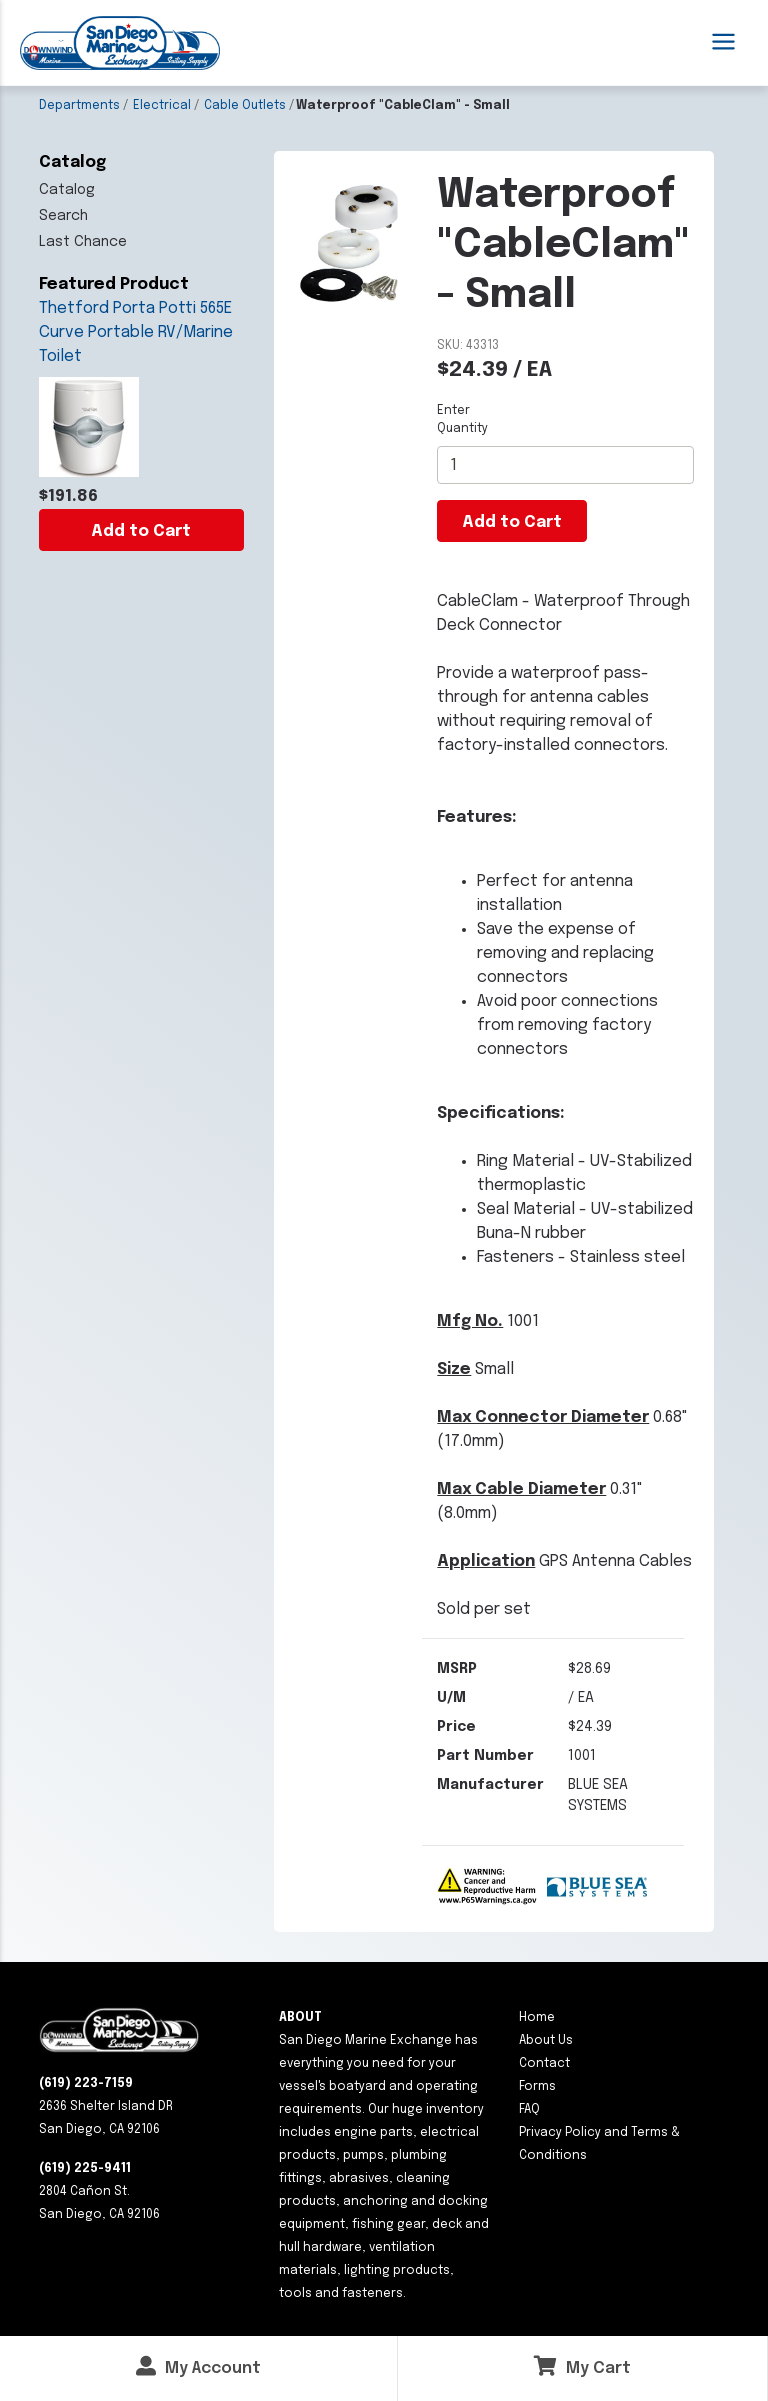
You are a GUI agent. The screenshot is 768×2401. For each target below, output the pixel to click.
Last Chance (83, 242)
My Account (198, 2366)
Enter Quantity (462, 420)
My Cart (582, 2366)
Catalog (67, 190)
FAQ (529, 2110)
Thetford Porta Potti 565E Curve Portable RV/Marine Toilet (136, 332)
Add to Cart (141, 531)
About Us (546, 2041)
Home (537, 2018)
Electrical (162, 106)
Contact (544, 2064)
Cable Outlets (245, 106)
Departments (79, 106)
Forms (537, 2087)
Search (63, 216)
